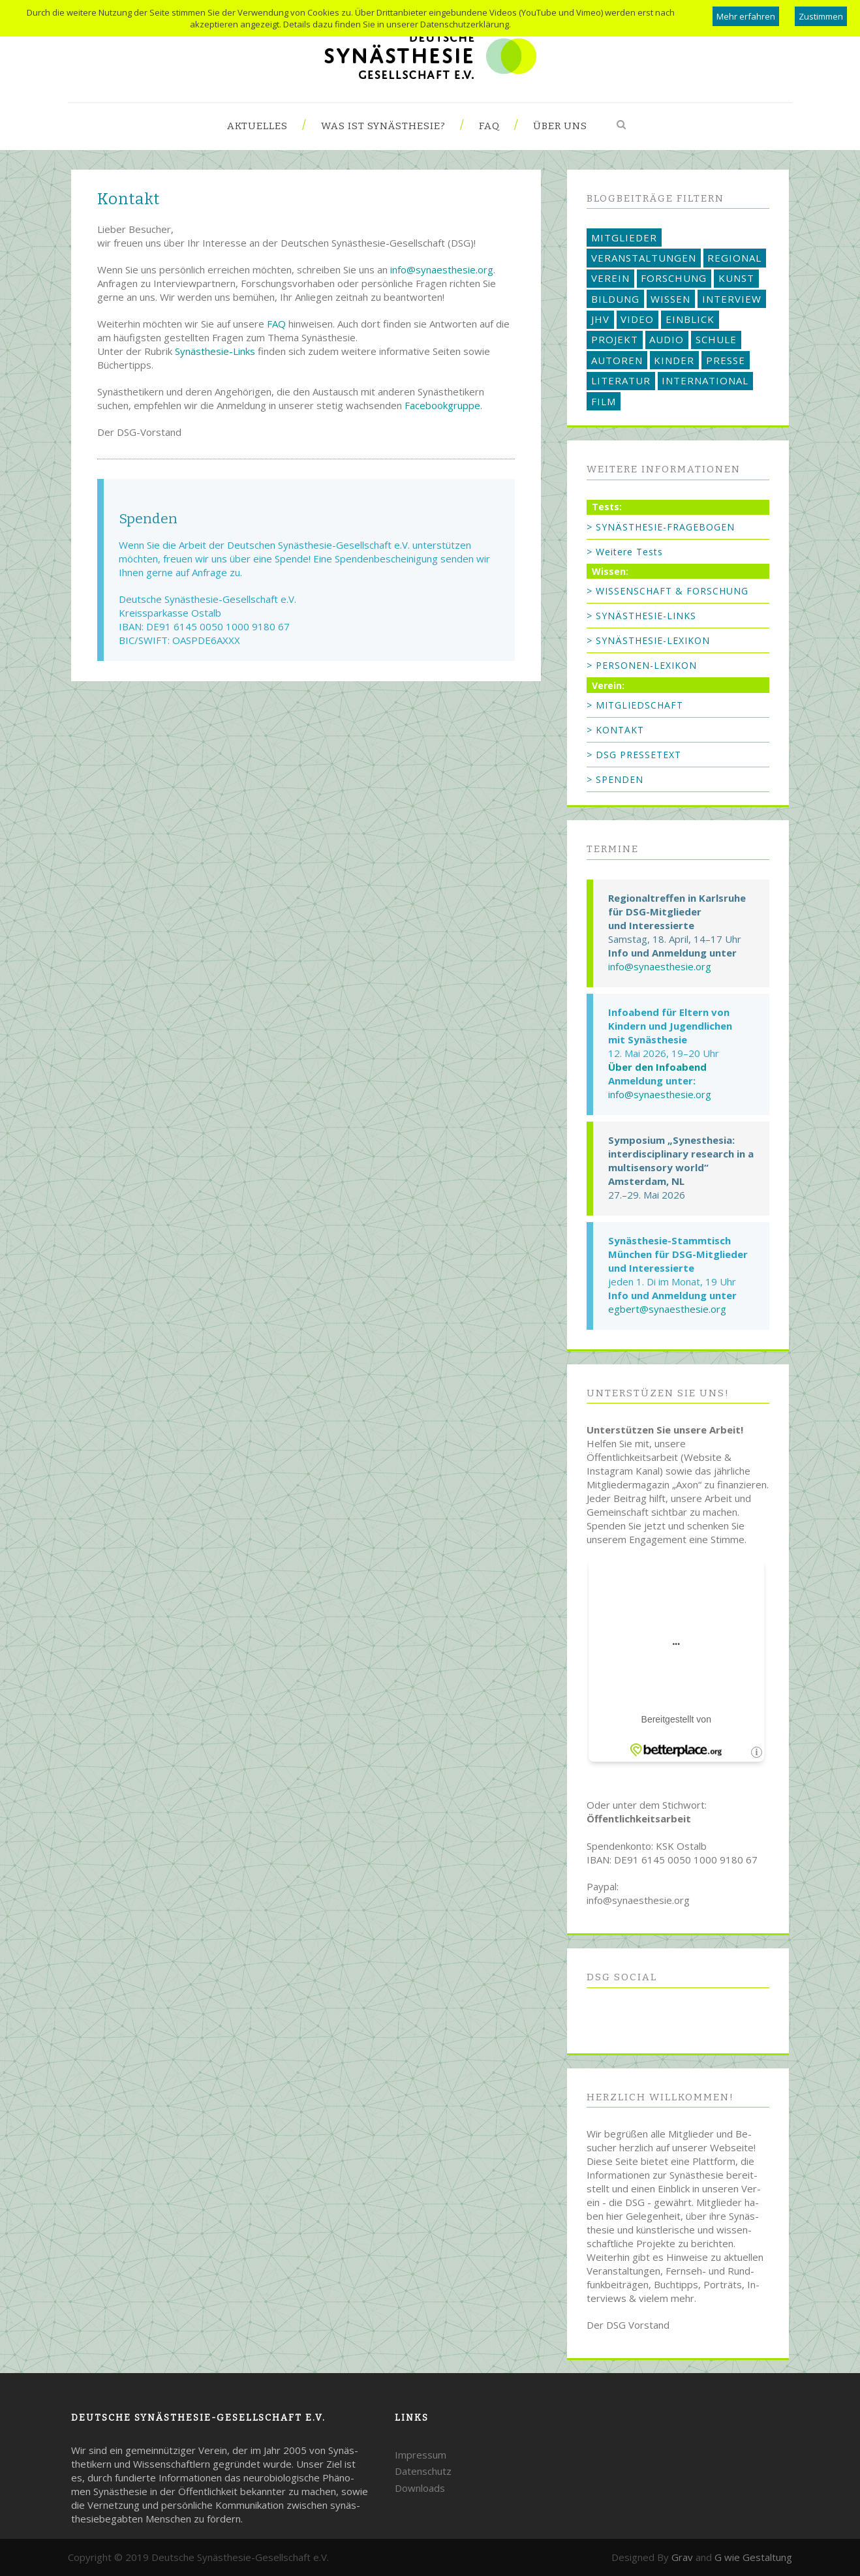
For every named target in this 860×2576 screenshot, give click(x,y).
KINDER (674, 360)
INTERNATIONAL (705, 380)
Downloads (420, 2487)
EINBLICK (690, 319)
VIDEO (637, 319)
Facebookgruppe (442, 405)
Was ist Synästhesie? (383, 126)
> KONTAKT (615, 730)
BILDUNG (615, 298)
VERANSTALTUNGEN (643, 257)
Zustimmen (821, 16)
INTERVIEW (731, 298)
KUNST (736, 277)
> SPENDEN (615, 779)
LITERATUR (621, 380)
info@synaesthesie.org (441, 269)
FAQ (489, 126)
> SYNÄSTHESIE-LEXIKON (648, 640)
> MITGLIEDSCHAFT (635, 705)
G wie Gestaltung (753, 2557)
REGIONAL (734, 257)
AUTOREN (617, 360)
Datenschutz (423, 2470)
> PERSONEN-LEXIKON (642, 665)
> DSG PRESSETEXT (634, 754)
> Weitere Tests (625, 551)
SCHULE (716, 339)
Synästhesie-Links (215, 351)
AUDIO (666, 339)
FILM (603, 401)
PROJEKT (614, 339)
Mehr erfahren (745, 16)
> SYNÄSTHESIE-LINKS (641, 615)
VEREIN (610, 277)
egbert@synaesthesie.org (667, 1308)
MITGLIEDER (624, 237)
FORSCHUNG (674, 277)
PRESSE (725, 360)
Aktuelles (257, 126)
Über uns (560, 126)
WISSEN (670, 298)
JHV (600, 319)
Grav (682, 2557)
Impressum (420, 2454)
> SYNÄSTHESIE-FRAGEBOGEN (661, 527)
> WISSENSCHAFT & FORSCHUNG (667, 591)
